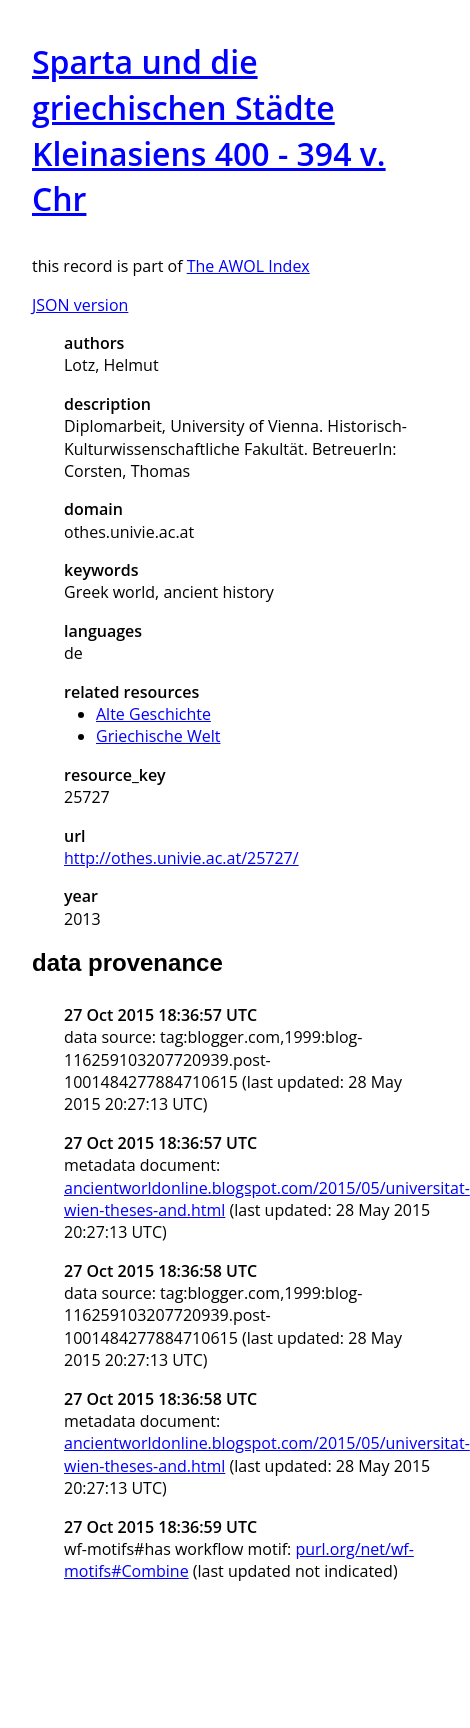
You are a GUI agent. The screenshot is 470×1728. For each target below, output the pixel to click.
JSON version (80, 305)
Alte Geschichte (153, 714)
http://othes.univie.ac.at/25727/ (181, 858)
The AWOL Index (248, 266)
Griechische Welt (158, 736)
